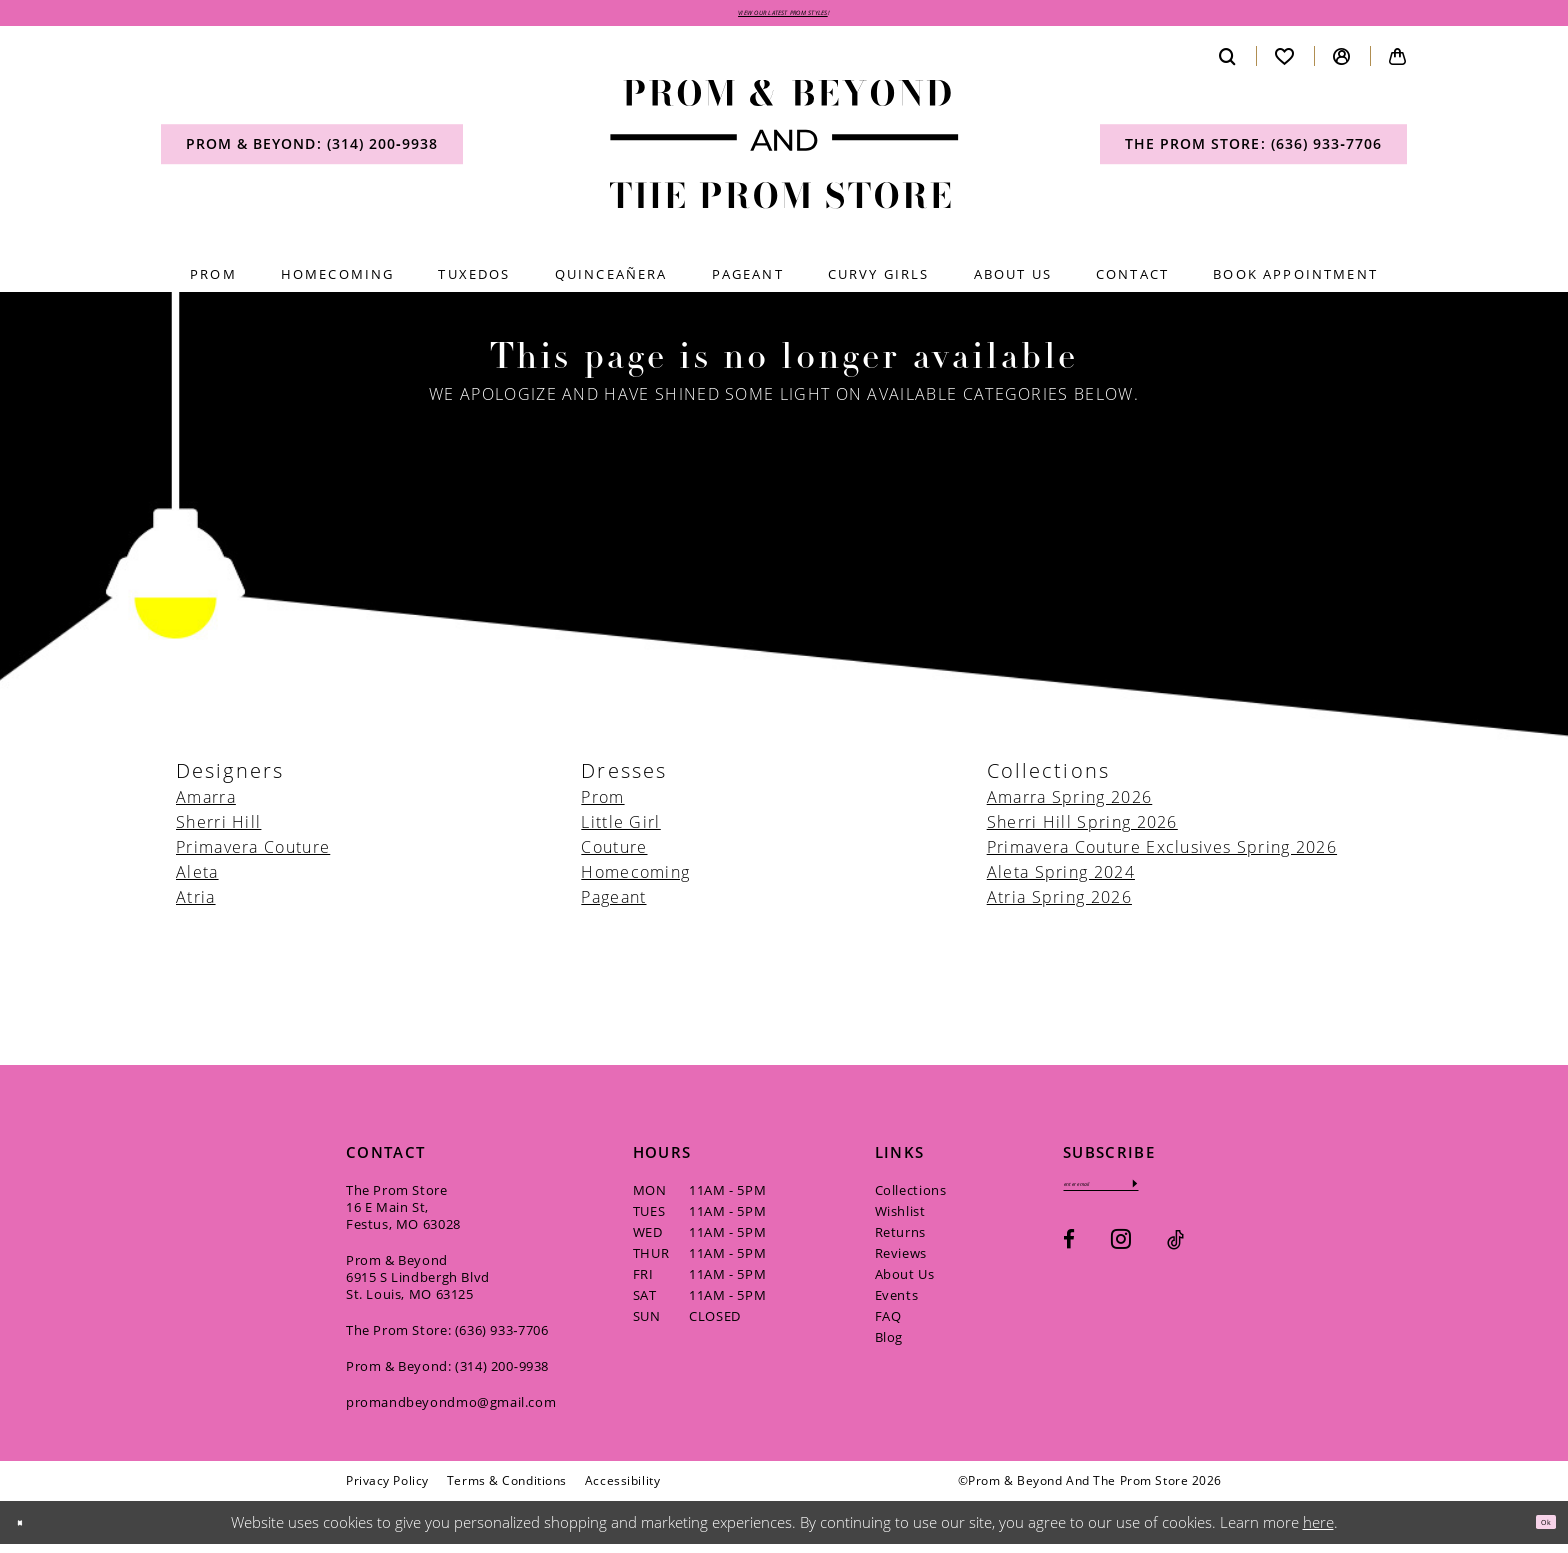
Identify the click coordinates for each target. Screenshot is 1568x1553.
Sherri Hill (218, 829)
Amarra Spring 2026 (1070, 804)
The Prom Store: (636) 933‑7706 (447, 1338)
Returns (900, 1240)
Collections (911, 1198)
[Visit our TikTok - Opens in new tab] (1175, 1260)
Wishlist (900, 1219)
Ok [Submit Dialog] (1535, 1530)
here (1318, 1530)
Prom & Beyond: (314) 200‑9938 (447, 1374)
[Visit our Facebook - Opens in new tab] (1069, 1260)
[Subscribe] (1213, 1198)
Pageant (613, 904)
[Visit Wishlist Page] (1285, 64)
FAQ (888, 1324)
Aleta (197, 879)
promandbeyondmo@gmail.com (451, 1410)
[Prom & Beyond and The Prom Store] (784, 153)
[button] (1342, 64)
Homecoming (635, 879)
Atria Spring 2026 (1059, 904)
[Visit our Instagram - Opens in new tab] (1121, 1259)
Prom (602, 804)
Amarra (206, 804)
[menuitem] (312, 153)
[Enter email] (1141, 1198)
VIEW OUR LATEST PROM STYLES (783, 17)
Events (897, 1303)
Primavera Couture (253, 854)
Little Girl (620, 829)
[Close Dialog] (29, 1531)
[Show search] (1228, 64)
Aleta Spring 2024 (1061, 879)
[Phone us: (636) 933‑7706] (1253, 153)
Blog (889, 1345)
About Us (905, 1282)
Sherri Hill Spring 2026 (1082, 829)
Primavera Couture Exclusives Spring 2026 (1162, 854)
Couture (614, 854)
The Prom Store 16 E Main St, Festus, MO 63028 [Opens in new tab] (403, 1215)
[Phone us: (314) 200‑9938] (312, 153)
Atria (196, 904)
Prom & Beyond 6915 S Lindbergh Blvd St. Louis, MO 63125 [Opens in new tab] (418, 1285)
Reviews (901, 1261)
